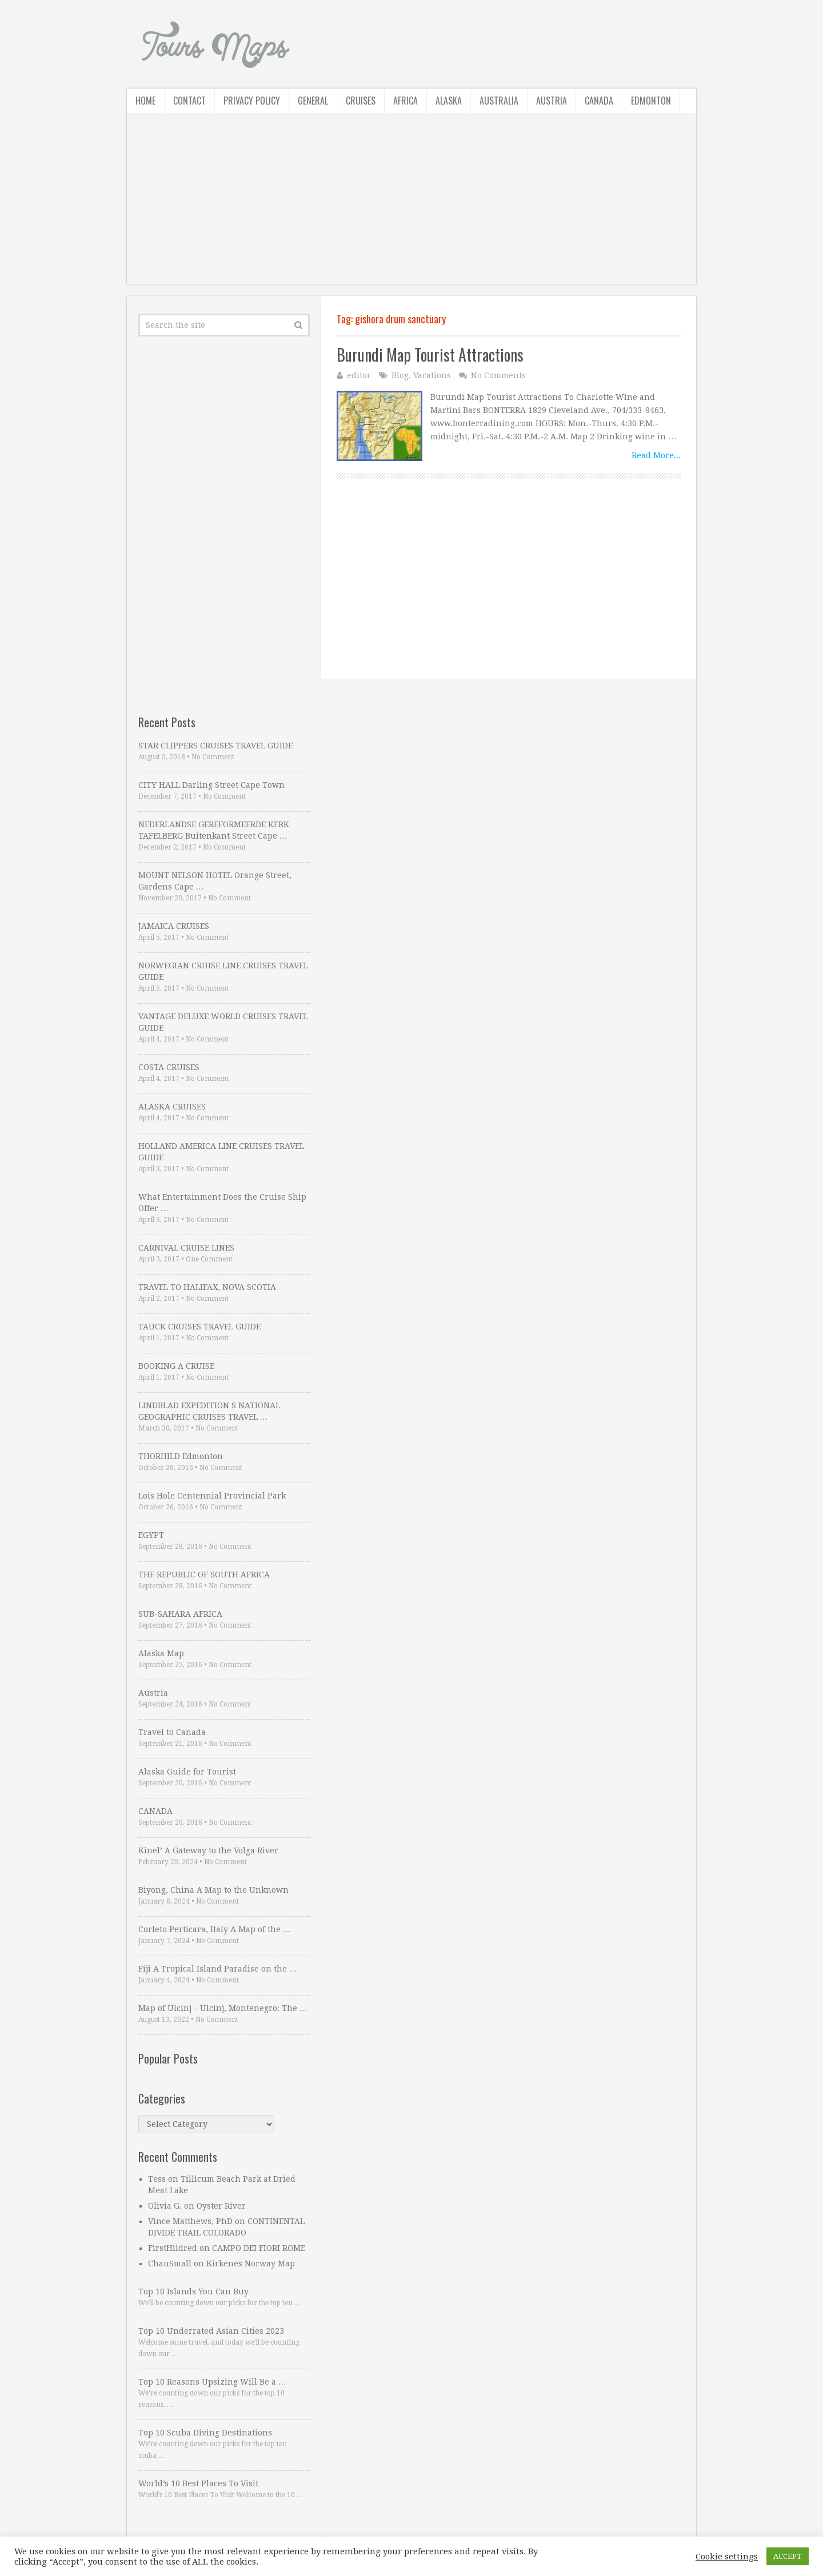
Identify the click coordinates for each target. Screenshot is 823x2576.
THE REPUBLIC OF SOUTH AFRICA (204, 1574)
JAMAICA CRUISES (173, 926)
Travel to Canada (172, 1732)
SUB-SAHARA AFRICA (180, 1613)
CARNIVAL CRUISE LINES (186, 1247)
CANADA (155, 1811)
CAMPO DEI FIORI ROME (258, 2248)
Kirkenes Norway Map (250, 2263)
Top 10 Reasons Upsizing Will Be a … (212, 2381)
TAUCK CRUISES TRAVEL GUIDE (199, 1326)
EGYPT (151, 1535)
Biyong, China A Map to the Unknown (213, 1889)
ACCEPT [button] (787, 2556)
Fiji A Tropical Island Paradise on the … (217, 1968)
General (313, 100)
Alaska (449, 100)
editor (359, 375)
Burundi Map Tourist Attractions (430, 354)
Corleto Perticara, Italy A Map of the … (214, 1929)
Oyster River (221, 2205)
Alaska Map (161, 1653)
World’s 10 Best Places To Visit (198, 2483)
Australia (499, 100)
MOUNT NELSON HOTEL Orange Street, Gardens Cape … (214, 881)
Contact (189, 100)
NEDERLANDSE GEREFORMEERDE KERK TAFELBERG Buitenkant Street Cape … (213, 830)
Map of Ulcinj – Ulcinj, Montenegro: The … (222, 2008)
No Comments (498, 375)
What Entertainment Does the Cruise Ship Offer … (222, 1202)
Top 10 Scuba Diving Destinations (205, 2432)
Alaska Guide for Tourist (187, 1771)
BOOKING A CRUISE (176, 1366)
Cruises (360, 100)
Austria (551, 100)
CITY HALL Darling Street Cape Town (211, 785)
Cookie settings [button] (727, 2556)
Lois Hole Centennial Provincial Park (212, 1495)
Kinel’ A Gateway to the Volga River (208, 1850)
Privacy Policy (251, 100)
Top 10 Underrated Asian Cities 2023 (211, 2330)
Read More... (656, 455)
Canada (599, 100)
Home (145, 100)
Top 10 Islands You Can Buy (193, 2291)
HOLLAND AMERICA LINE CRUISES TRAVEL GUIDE (221, 1151)
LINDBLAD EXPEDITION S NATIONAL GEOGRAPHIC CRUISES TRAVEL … (209, 1411)
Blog (400, 375)
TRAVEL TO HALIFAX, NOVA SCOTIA (207, 1287)
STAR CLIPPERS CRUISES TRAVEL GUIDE (215, 745)
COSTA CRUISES (168, 1067)
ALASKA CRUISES (172, 1106)
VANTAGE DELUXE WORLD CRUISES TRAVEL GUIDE (223, 1022)
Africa (405, 100)
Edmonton (651, 100)
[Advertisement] (411, 205)
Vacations (432, 375)
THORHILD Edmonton (180, 1456)
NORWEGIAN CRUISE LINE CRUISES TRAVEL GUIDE (223, 971)
